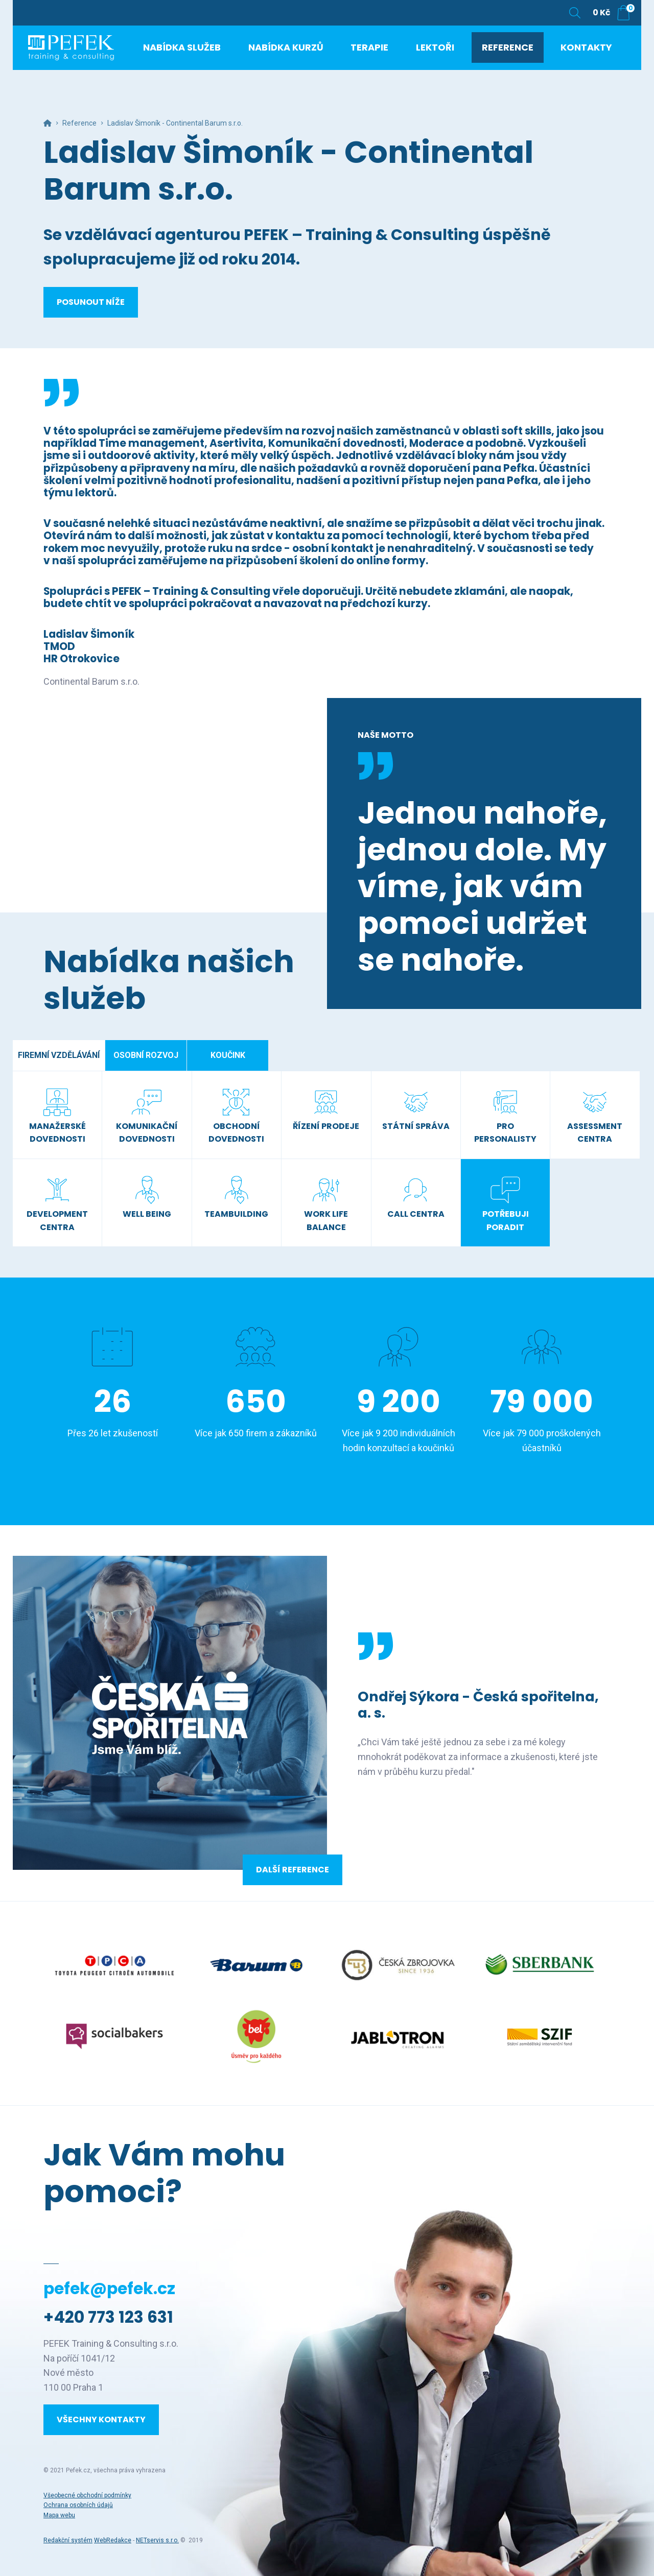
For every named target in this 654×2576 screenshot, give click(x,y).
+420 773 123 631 (108, 2317)
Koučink (228, 1055)
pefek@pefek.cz (109, 2288)
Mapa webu (59, 2515)
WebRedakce (112, 2540)
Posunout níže (91, 302)
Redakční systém (67, 2540)
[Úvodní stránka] (89, 56)
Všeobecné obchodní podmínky (87, 2495)
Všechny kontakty (101, 2419)
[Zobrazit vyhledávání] (575, 13)
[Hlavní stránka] (47, 123)
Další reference (292, 1869)
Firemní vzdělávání (59, 1055)
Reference (79, 123)
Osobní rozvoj (145, 1055)
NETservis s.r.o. (157, 2540)
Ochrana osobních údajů (78, 2505)
